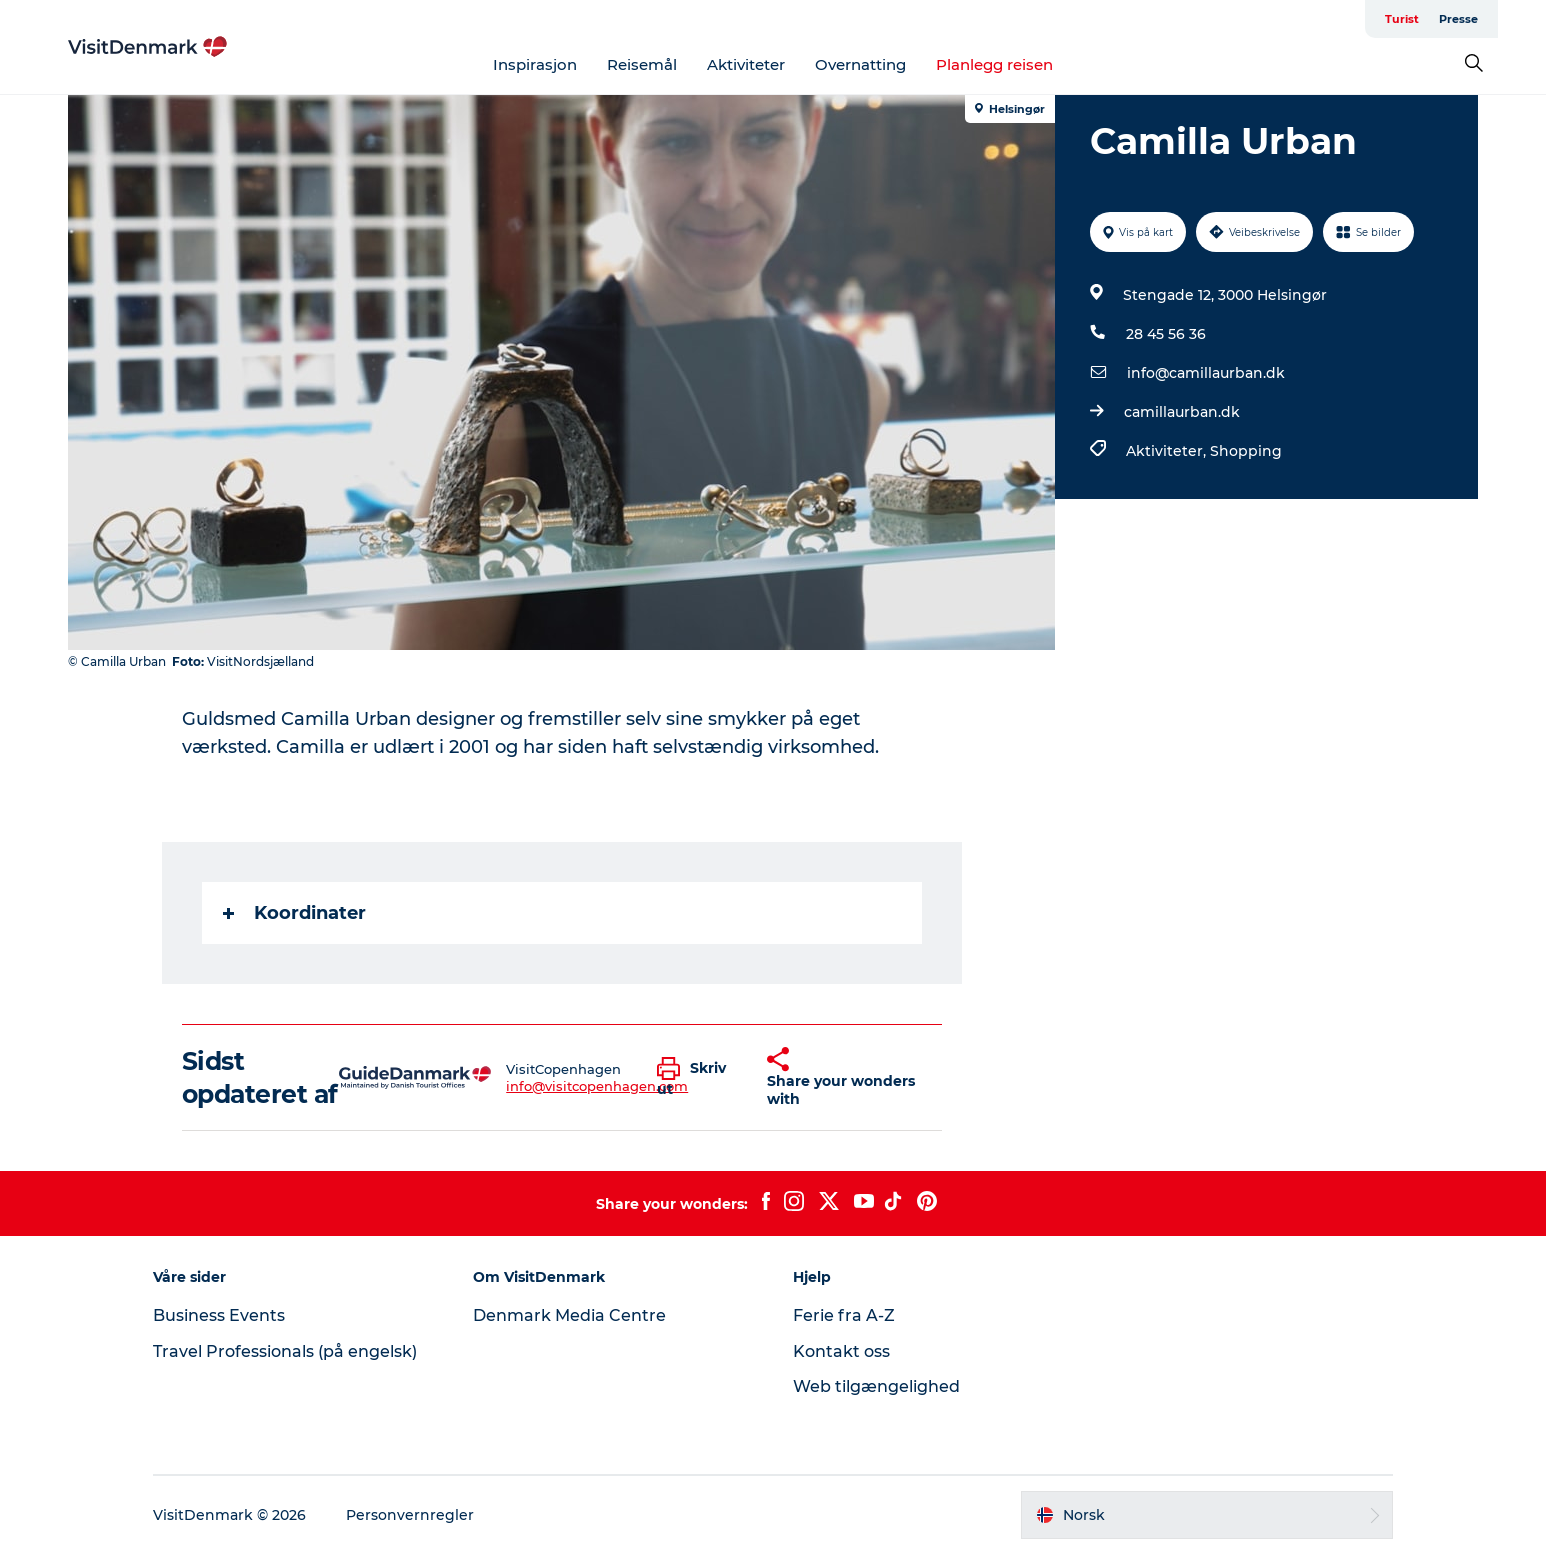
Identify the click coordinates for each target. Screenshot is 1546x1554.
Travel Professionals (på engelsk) (285, 1351)
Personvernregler (410, 1515)
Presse (1458, 19)
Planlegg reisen (994, 64)
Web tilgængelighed (876, 1386)
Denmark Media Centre (569, 1315)
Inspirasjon (535, 64)
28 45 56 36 (1166, 334)
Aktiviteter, (1168, 451)
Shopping (1246, 451)
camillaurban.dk (1182, 412)
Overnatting (860, 64)
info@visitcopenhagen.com (597, 1086)
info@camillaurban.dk (1206, 373)
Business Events (219, 1315)
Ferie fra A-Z (844, 1315)
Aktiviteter (746, 64)
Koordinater (294, 913)
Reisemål (642, 64)
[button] (697, 1078)
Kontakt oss (841, 1351)
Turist (1402, 19)
